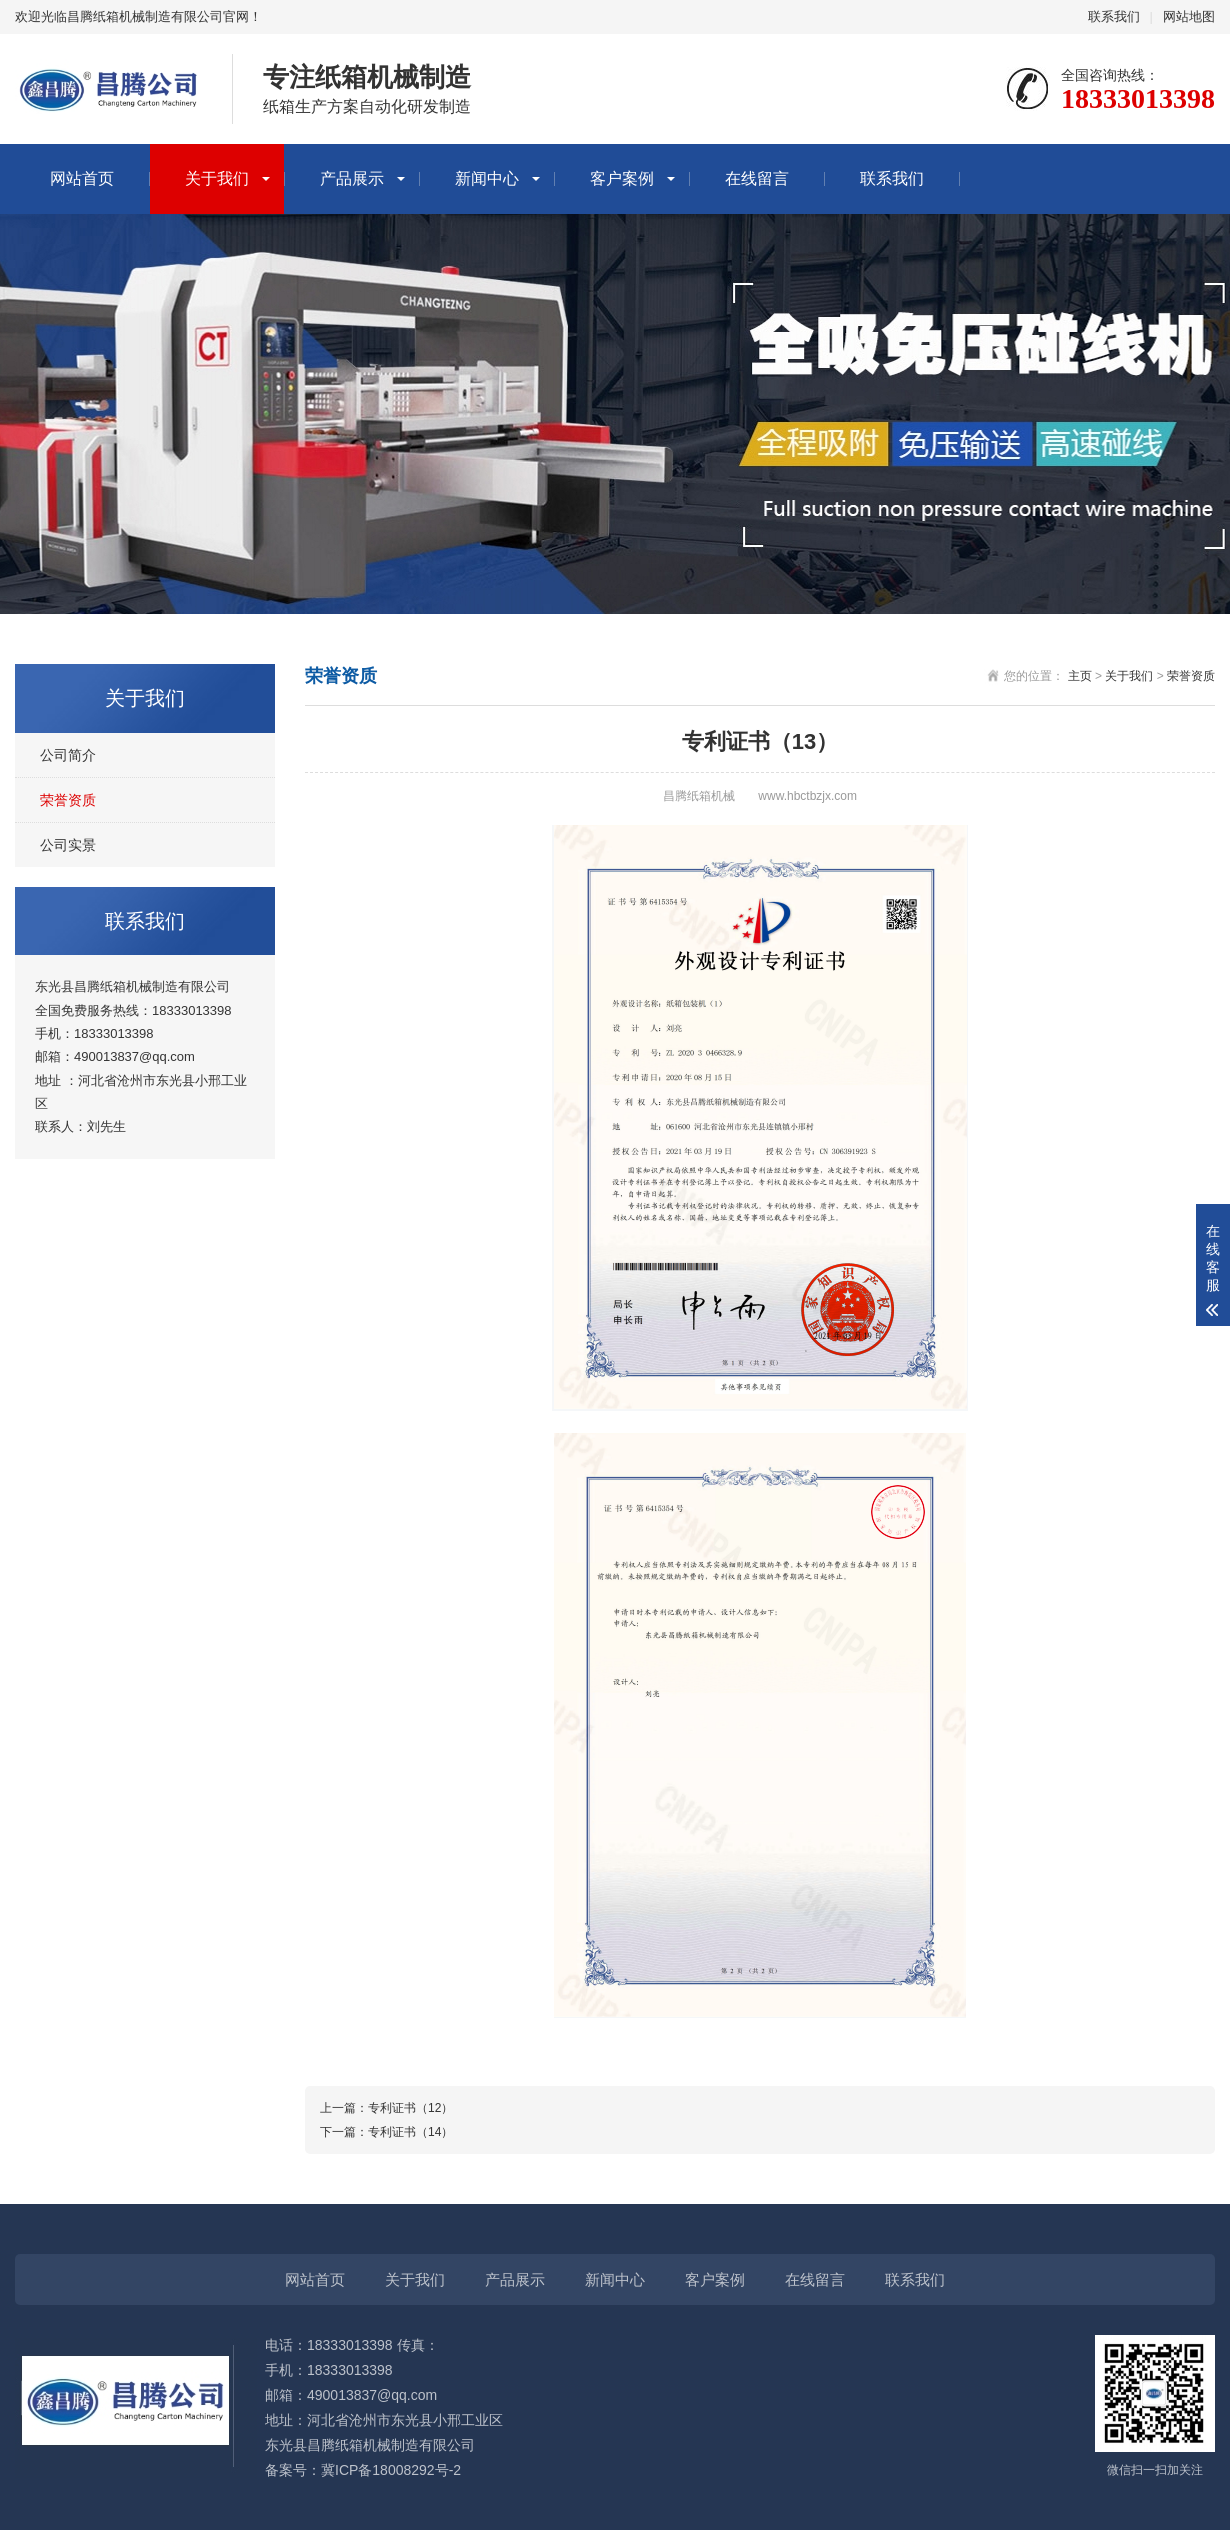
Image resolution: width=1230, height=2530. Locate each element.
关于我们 (217, 178)
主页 (1080, 676)
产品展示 (352, 178)
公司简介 (68, 755)
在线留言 (757, 178)
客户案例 (622, 178)
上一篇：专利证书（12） (386, 2108)
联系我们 (1114, 16)
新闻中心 (487, 178)
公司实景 (68, 845)
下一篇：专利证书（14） (386, 2132)
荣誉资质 (68, 800)
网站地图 (1189, 16)
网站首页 (82, 178)
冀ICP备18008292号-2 (391, 2470)
